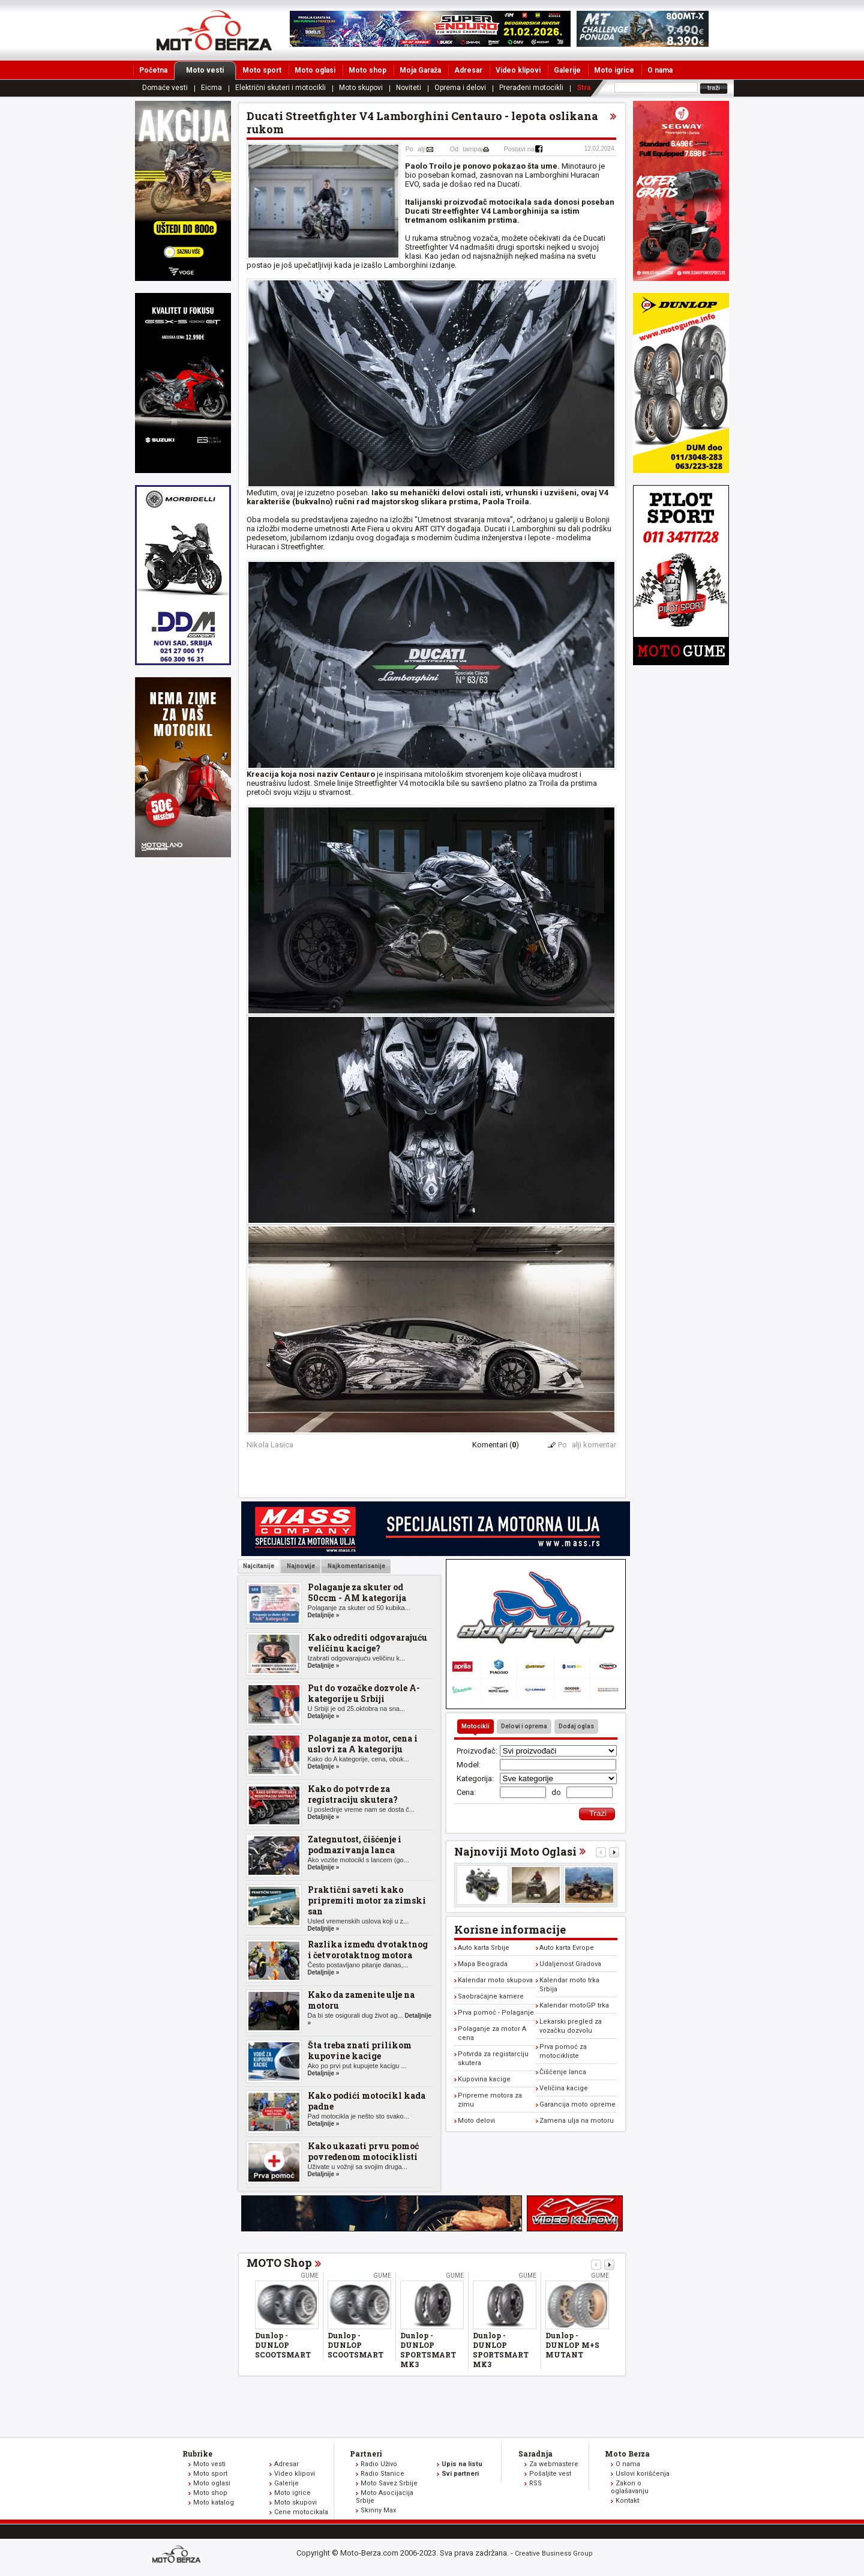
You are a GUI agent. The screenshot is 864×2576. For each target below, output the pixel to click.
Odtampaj (466, 148)
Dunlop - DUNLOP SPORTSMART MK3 (428, 2349)
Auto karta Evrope (566, 1948)
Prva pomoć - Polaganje (496, 2012)
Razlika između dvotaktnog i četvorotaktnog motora (368, 1949)
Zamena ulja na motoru (576, 2121)
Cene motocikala (301, 2512)
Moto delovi (476, 2121)
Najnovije (300, 1566)
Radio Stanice (382, 2474)
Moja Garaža (420, 70)
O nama (660, 70)
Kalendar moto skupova (495, 1980)
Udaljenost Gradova (570, 1964)
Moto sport (261, 70)
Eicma (211, 87)
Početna (153, 70)
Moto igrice (614, 70)
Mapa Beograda (483, 1964)
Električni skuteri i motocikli (280, 87)
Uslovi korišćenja (643, 2474)
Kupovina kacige (484, 2079)
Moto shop (367, 70)
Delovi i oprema (524, 1726)
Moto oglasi (315, 70)
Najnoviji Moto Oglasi (515, 1851)
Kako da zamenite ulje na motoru (361, 2000)
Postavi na (519, 148)
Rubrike (197, 2453)
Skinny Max (378, 2510)
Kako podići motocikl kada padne (366, 2101)
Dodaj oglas (576, 1726)
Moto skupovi (361, 87)
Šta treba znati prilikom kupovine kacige (360, 2050)
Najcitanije (258, 1566)
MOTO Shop (279, 2262)
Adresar (468, 70)
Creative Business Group (554, 2553)
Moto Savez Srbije (389, 2483)
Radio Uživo (379, 2464)
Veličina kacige (563, 2088)
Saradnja (535, 2453)
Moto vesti (211, 70)
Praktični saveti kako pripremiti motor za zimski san (367, 1900)
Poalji (416, 148)
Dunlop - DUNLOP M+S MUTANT (572, 2344)
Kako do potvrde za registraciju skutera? (353, 1794)
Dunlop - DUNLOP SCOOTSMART (283, 2344)
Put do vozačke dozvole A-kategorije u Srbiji (364, 1693)
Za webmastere (553, 2464)
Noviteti (408, 87)
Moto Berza (627, 2453)
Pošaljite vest (550, 2474)
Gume (310, 2275)
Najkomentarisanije (355, 1566)
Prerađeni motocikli (531, 87)
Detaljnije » (324, 1615)
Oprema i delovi (460, 87)
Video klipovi (518, 70)
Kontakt (627, 2501)
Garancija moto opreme (577, 2104)
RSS (535, 2483)
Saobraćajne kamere (491, 1996)
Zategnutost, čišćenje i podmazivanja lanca (354, 1844)
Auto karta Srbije (483, 1948)
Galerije (567, 70)
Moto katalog (213, 2502)
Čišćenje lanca (562, 2072)
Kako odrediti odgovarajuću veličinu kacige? (367, 1643)
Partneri (366, 2453)
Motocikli (475, 1726)
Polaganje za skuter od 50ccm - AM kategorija (357, 1592)
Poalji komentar (587, 1444)
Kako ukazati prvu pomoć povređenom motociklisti (363, 2151)
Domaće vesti (165, 87)
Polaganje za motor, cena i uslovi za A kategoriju (363, 1744)
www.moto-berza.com (178, 2555)
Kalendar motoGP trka (574, 2005)
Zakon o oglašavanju (630, 2487)
